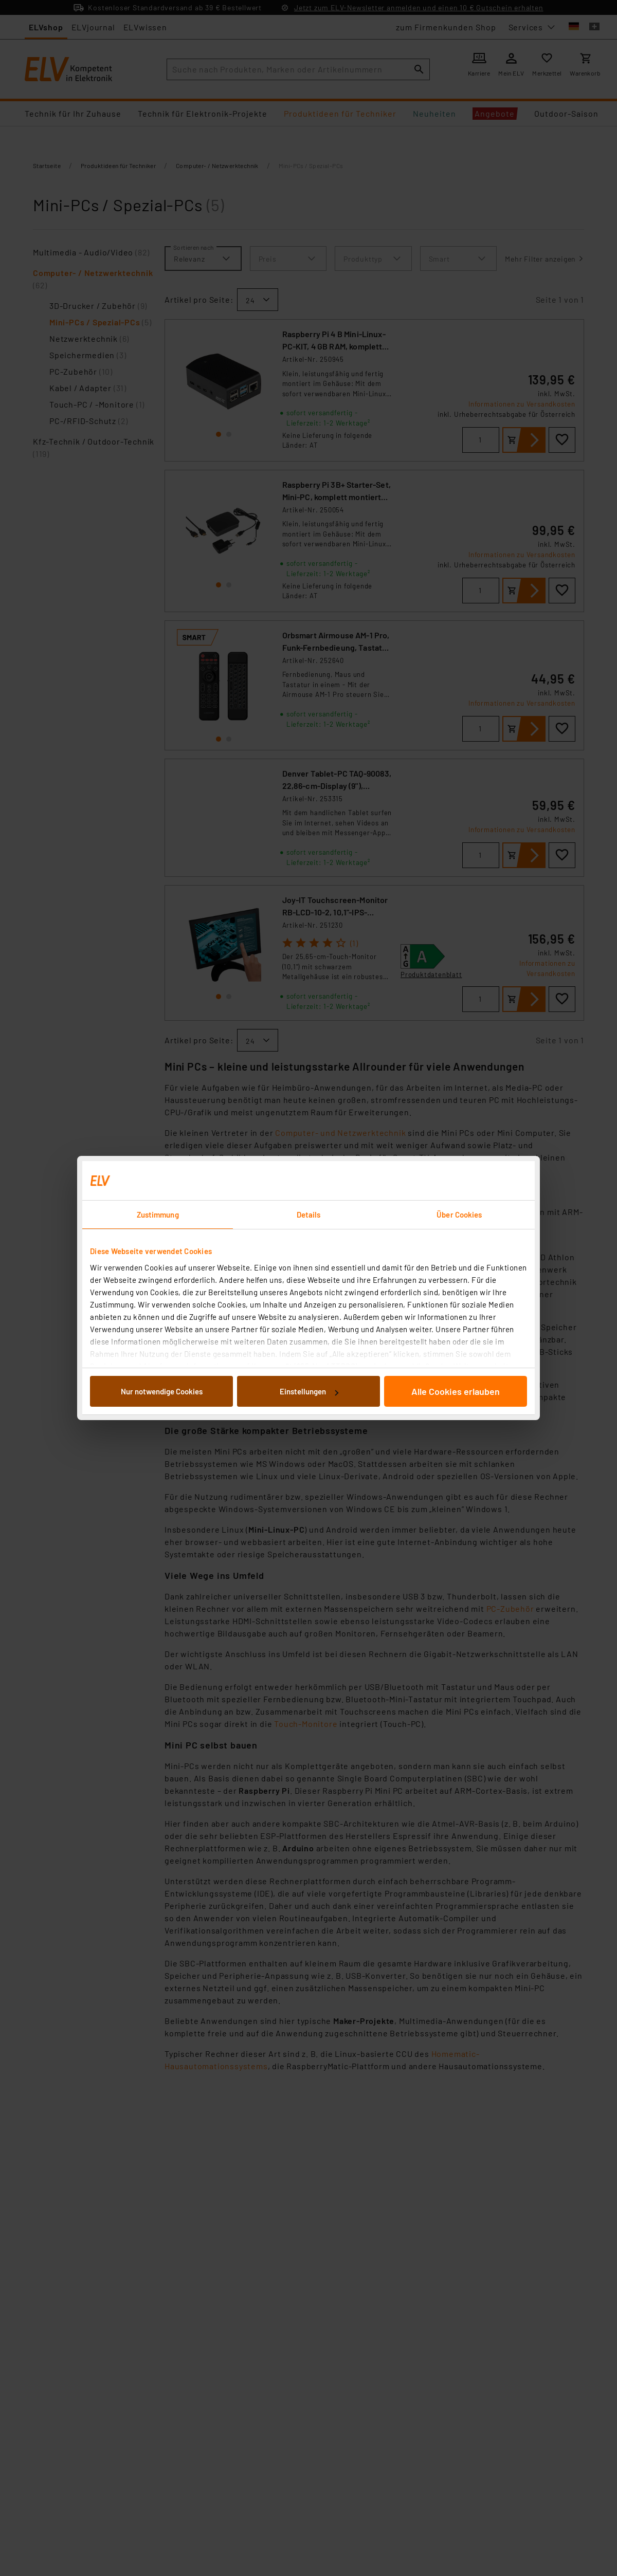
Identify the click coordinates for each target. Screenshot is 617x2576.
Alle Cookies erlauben (455, 1391)
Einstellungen (309, 1391)
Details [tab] (309, 1214)
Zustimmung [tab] (158, 1214)
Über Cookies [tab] (459, 1214)
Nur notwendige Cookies (162, 1391)
